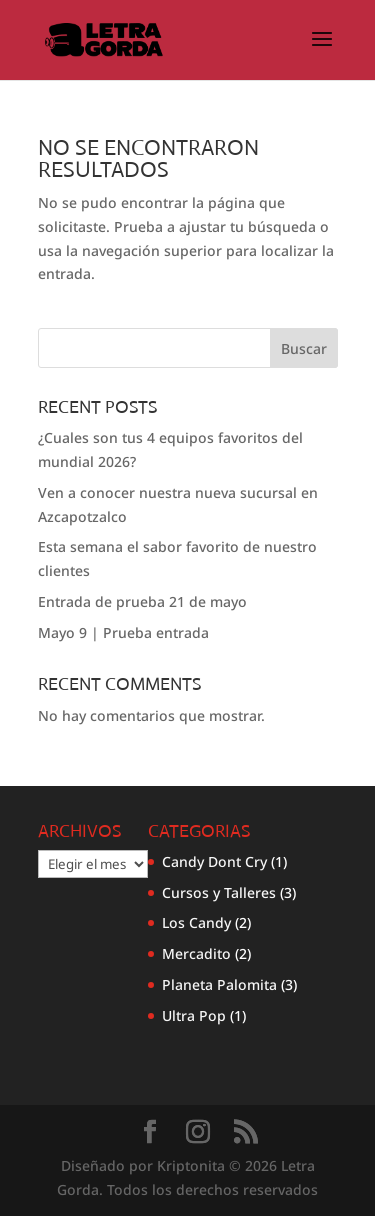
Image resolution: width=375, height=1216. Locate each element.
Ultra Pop (194, 1015)
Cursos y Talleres (219, 892)
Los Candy (196, 922)
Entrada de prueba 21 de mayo (142, 601)
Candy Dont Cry (214, 861)
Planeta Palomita (219, 984)
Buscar (304, 348)
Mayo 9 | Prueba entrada (123, 632)
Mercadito (196, 953)
